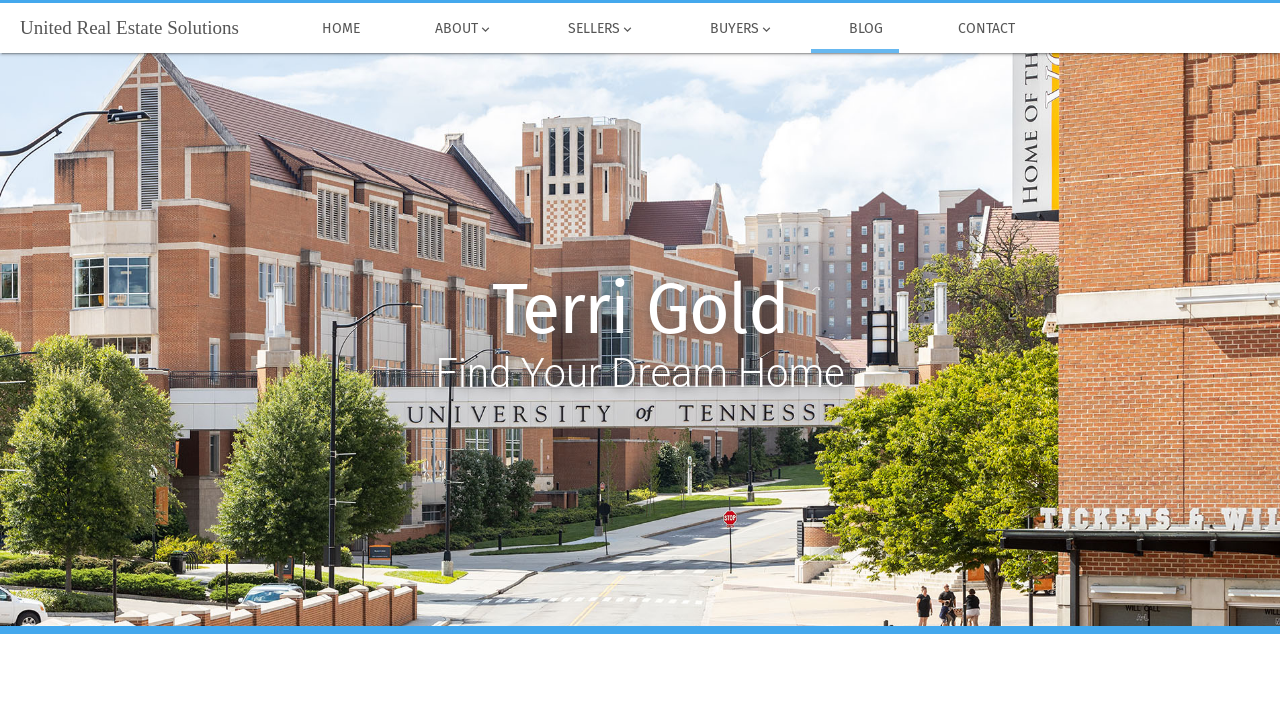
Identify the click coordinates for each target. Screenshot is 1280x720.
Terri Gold (640, 310)
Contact (986, 29)
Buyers (741, 29)
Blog (865, 29)
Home (340, 29)
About (463, 29)
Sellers (601, 29)
